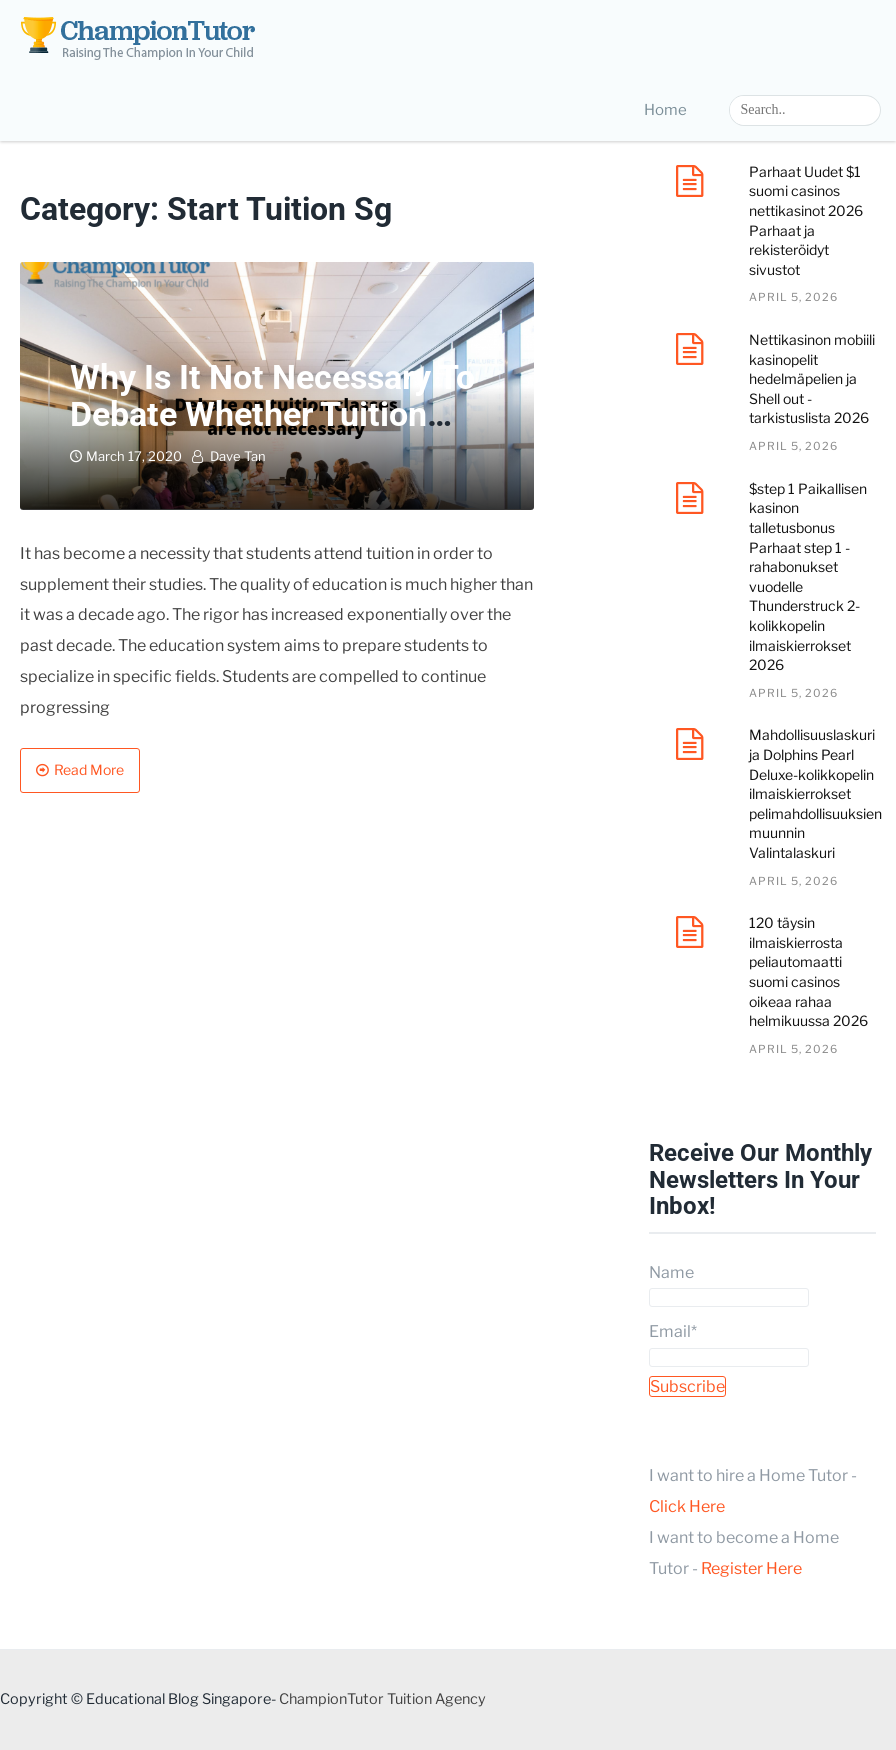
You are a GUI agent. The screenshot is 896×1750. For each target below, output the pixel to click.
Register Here (751, 1568)
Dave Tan (238, 456)
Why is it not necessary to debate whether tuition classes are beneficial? (272, 414)
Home (665, 110)
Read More (89, 769)
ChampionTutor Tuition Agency (382, 1699)
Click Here (687, 1506)
